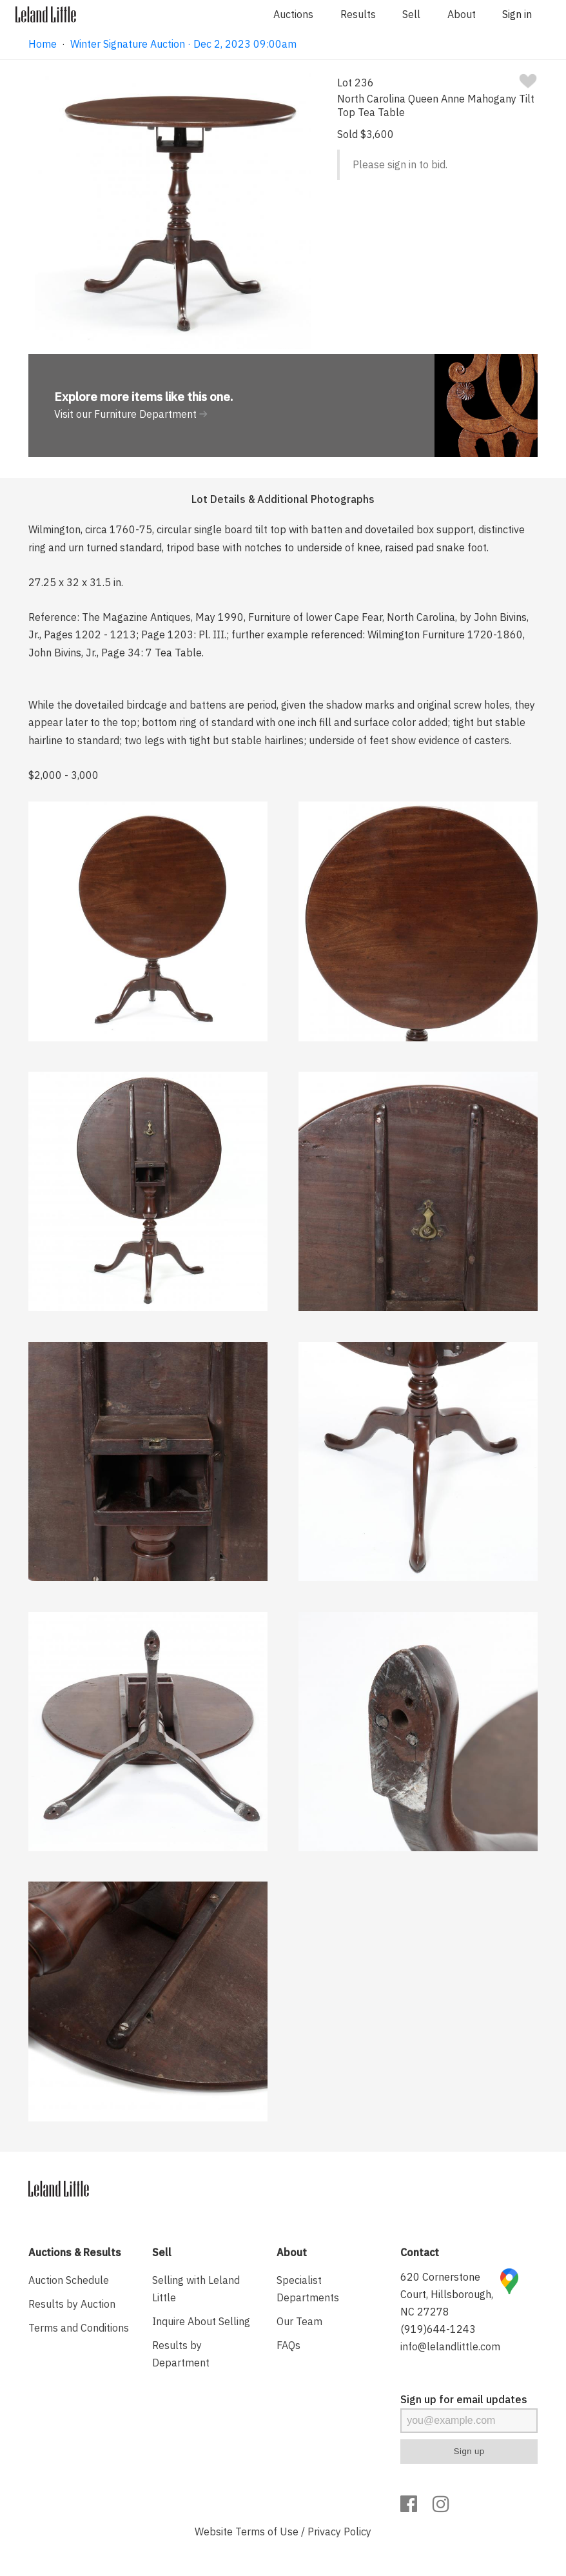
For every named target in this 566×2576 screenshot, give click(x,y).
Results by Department (181, 2354)
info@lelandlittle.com (450, 2346)
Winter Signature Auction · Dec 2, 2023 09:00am (183, 43)
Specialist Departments (308, 2289)
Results (358, 14)
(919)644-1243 (438, 2329)
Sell (411, 14)
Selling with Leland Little (196, 2289)
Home (42, 43)
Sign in (517, 14)
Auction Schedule (68, 2280)
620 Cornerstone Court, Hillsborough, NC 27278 (446, 2294)
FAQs (288, 2345)
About (461, 14)
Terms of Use (266, 2531)
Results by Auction (71, 2303)
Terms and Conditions (78, 2327)
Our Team (299, 2321)
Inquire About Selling (201, 2321)
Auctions (293, 14)
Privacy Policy (339, 2531)
